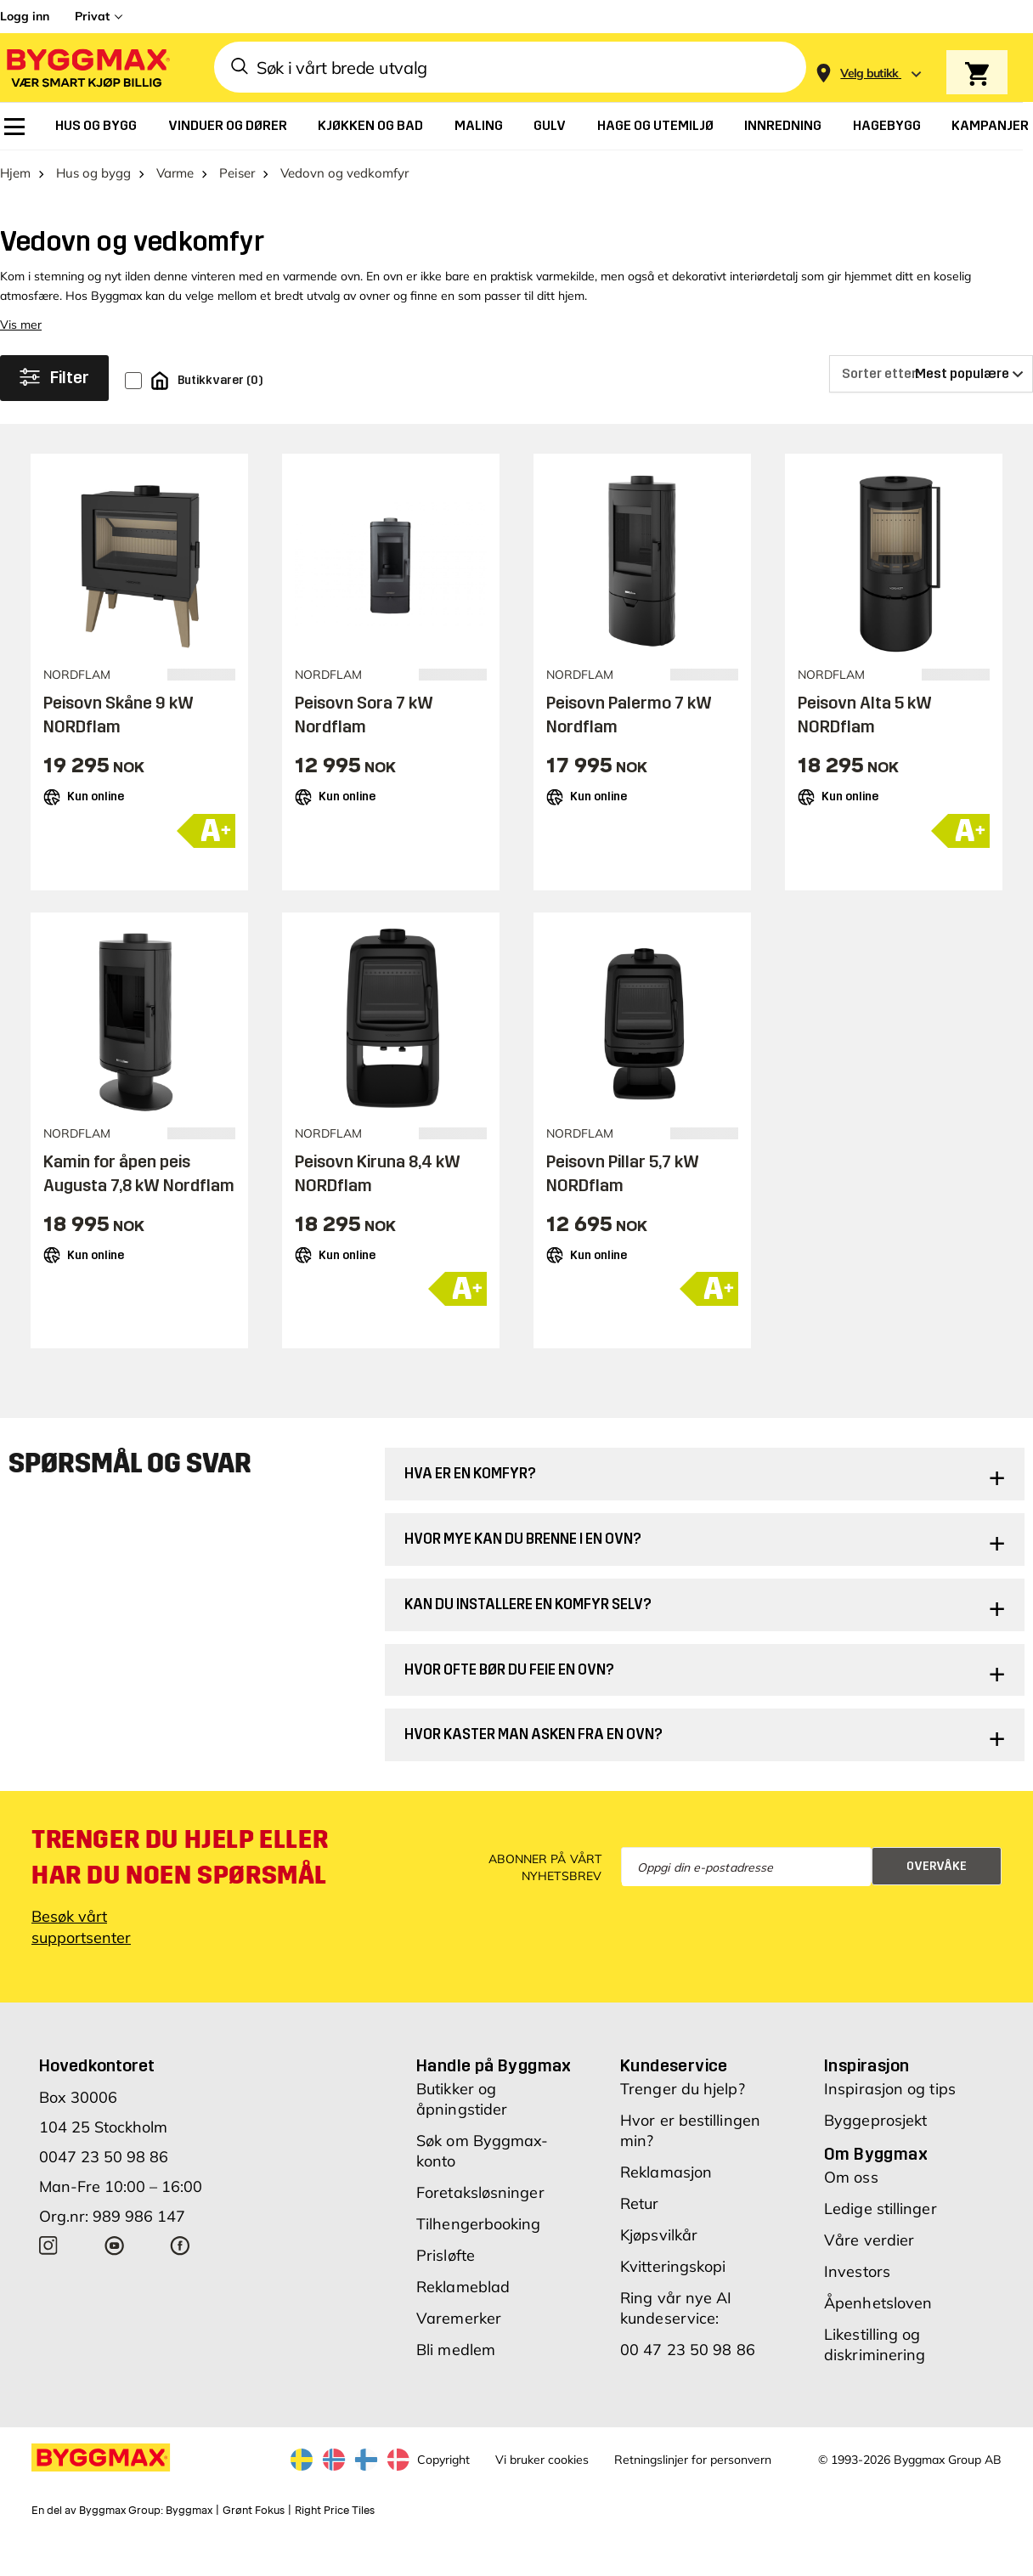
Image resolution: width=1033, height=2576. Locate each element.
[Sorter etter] (931, 374)
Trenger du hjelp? (682, 2089)
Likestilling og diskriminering (874, 2344)
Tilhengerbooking (478, 2224)
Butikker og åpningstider (461, 2099)
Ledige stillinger (880, 2208)
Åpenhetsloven (878, 2303)
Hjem (15, 173)
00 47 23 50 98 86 (687, 2349)
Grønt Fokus (254, 2511)
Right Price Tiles (335, 2511)
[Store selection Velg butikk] (869, 73)
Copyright (443, 2459)
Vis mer (21, 324)
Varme (175, 173)
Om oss (851, 2177)
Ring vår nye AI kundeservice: (676, 2308)
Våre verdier (869, 2240)
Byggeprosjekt (875, 2120)
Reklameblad (463, 2286)
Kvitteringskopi (673, 2266)
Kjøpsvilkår (658, 2235)
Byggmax (189, 2511)
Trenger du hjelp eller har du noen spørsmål (179, 1857)
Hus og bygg (93, 173)
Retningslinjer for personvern (692, 2459)
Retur (639, 2203)
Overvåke (936, 1866)
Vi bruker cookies (542, 2459)
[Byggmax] (86, 67)
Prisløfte (445, 2255)
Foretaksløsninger (480, 2192)
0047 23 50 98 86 (103, 2156)
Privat (92, 16)
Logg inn (24, 16)
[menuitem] (14, 126)
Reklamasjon (666, 2172)
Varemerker (458, 2318)
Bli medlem (455, 2349)
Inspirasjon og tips (890, 2089)
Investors (857, 2271)
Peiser (237, 173)
